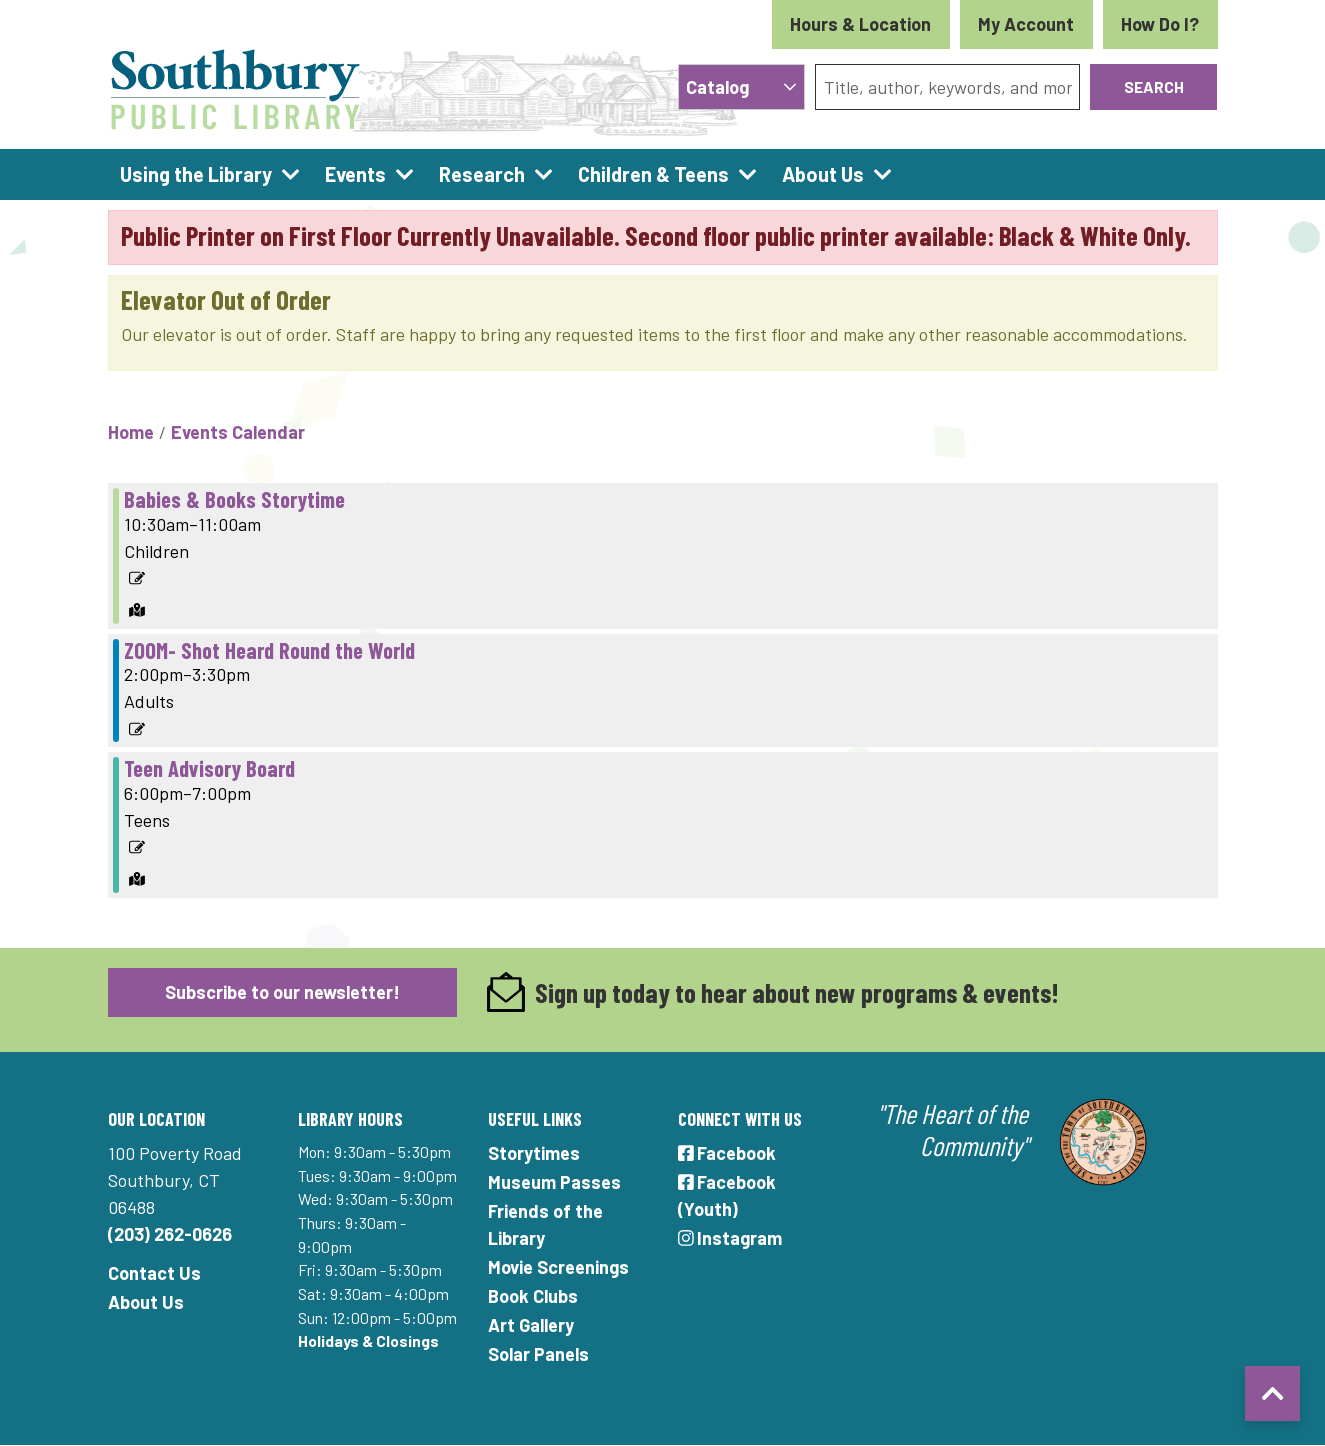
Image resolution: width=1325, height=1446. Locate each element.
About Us (146, 1302)
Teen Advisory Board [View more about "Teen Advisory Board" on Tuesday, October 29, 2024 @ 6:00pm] (209, 768)
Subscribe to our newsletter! (282, 992)
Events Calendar (238, 432)
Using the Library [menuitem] (196, 174)
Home (131, 432)
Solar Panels (538, 1354)
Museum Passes (554, 1182)
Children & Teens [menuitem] (653, 174)
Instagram (730, 1238)
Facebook (727, 1153)
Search (1154, 86)
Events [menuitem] (355, 174)
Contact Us (154, 1273)
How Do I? (1160, 24)
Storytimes (534, 1153)
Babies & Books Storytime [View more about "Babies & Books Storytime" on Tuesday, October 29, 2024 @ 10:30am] (234, 499)
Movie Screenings (558, 1267)
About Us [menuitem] (823, 174)
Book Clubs (533, 1296)
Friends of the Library (545, 1224)
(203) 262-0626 (170, 1234)
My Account (1026, 24)
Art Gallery (531, 1325)
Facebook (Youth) (727, 1195)
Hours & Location (860, 24)
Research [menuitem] (482, 174)
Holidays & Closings (368, 1340)
